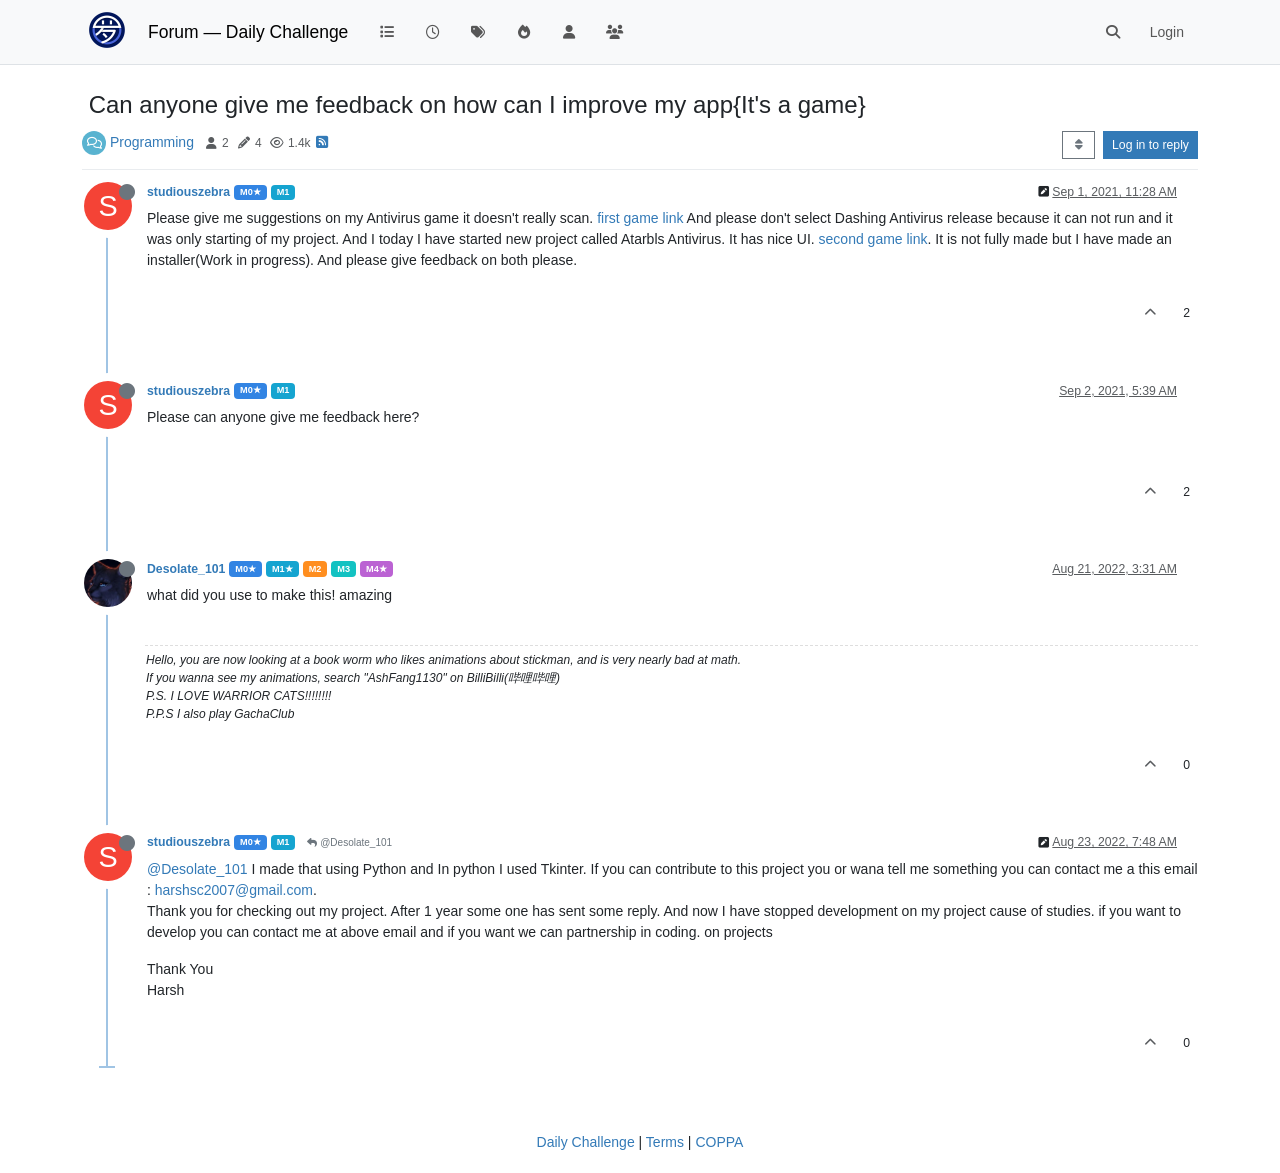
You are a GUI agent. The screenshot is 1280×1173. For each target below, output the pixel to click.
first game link (641, 218)
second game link (873, 239)
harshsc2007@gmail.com (234, 890)
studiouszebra (188, 192)
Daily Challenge (586, 1142)
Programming (152, 142)
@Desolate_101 (349, 842)
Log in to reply (1150, 145)
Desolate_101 (186, 569)
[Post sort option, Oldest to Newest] (1078, 145)
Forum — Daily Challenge (248, 32)
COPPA (719, 1142)
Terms (665, 1142)
